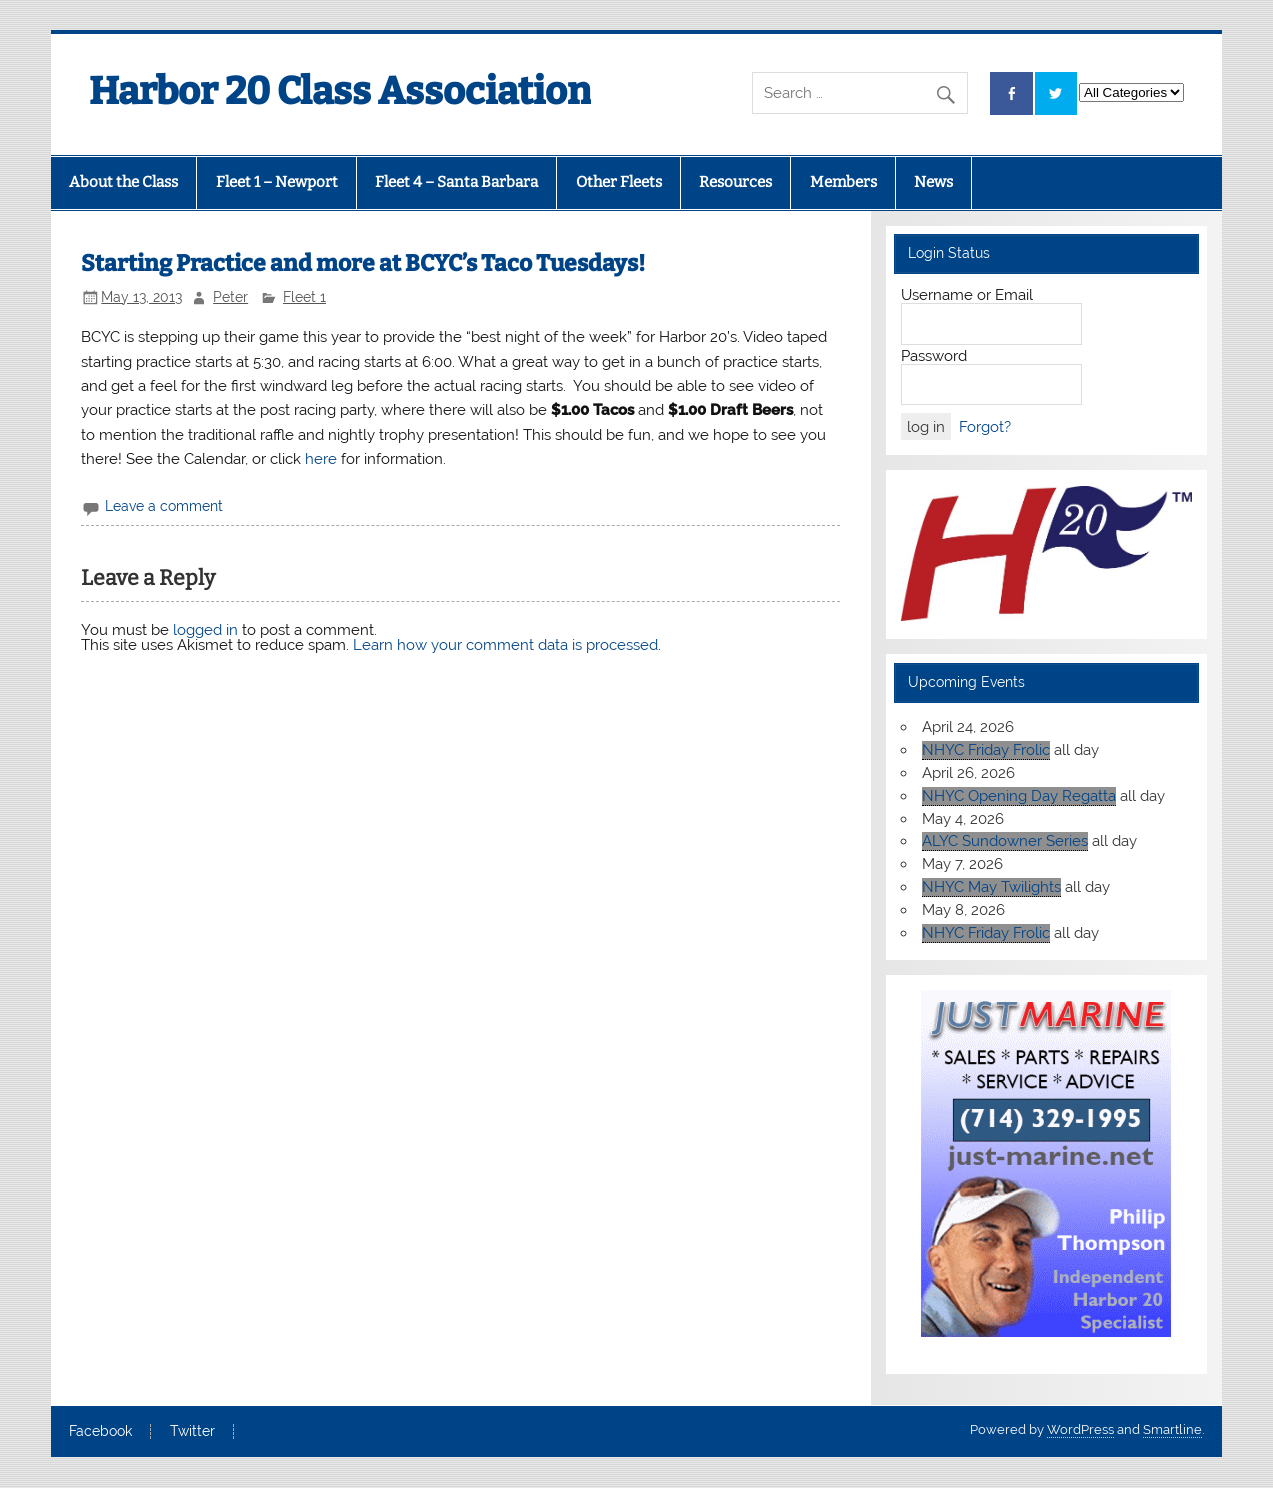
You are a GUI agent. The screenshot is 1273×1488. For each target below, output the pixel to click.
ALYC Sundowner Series (1005, 841)
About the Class (123, 182)
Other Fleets (619, 182)
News (933, 182)
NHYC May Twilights (991, 887)
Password (934, 356)
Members (843, 182)
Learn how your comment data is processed (505, 645)
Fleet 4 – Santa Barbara (456, 182)
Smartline (1172, 1429)
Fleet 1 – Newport (277, 182)
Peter (230, 297)
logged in (205, 630)
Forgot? (985, 427)
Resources (735, 182)
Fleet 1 (304, 297)
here (321, 459)
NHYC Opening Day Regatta (1019, 796)
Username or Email (967, 295)
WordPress (1080, 1429)
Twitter (192, 1432)
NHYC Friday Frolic (986, 750)
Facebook (100, 1432)
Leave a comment (164, 506)
